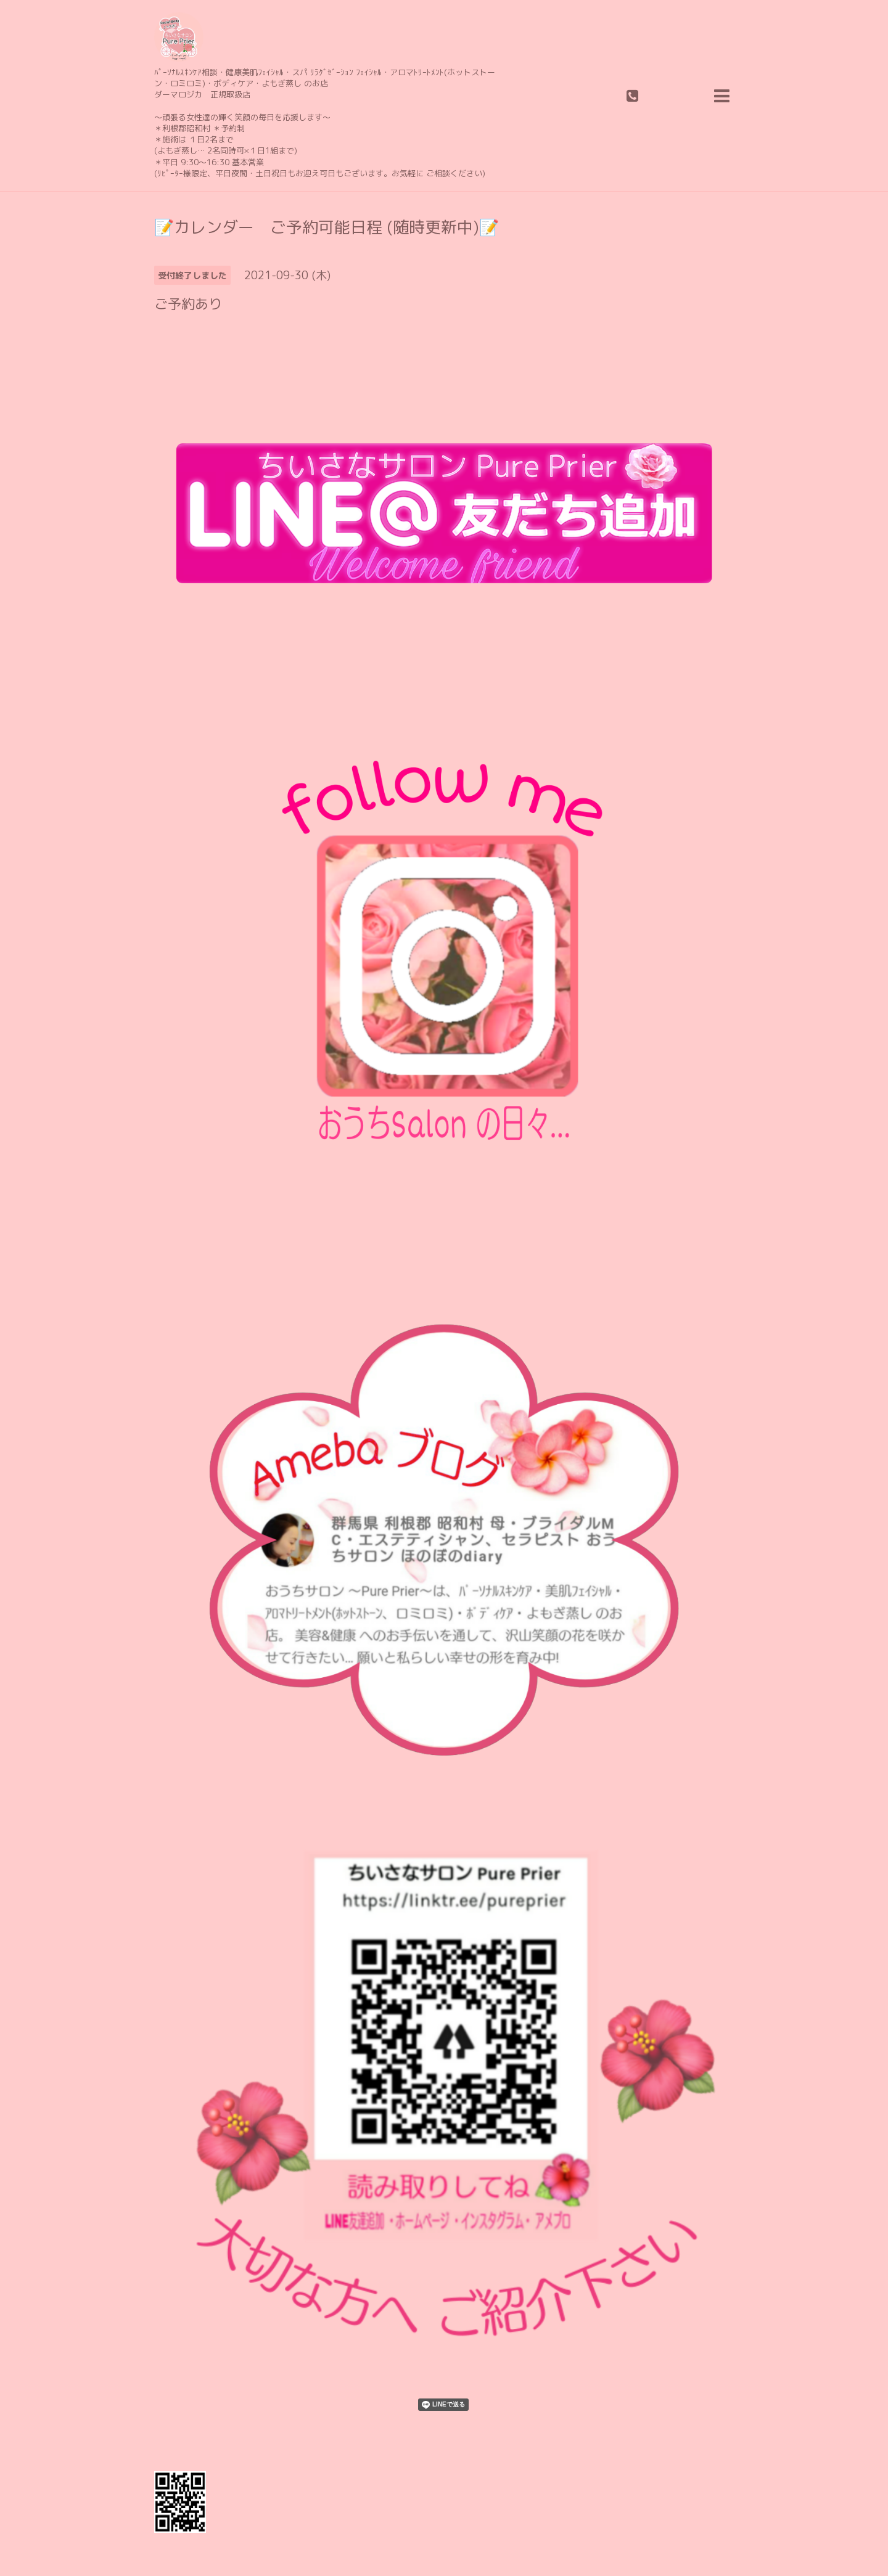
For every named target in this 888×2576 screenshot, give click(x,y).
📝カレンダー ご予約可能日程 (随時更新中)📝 (326, 227)
